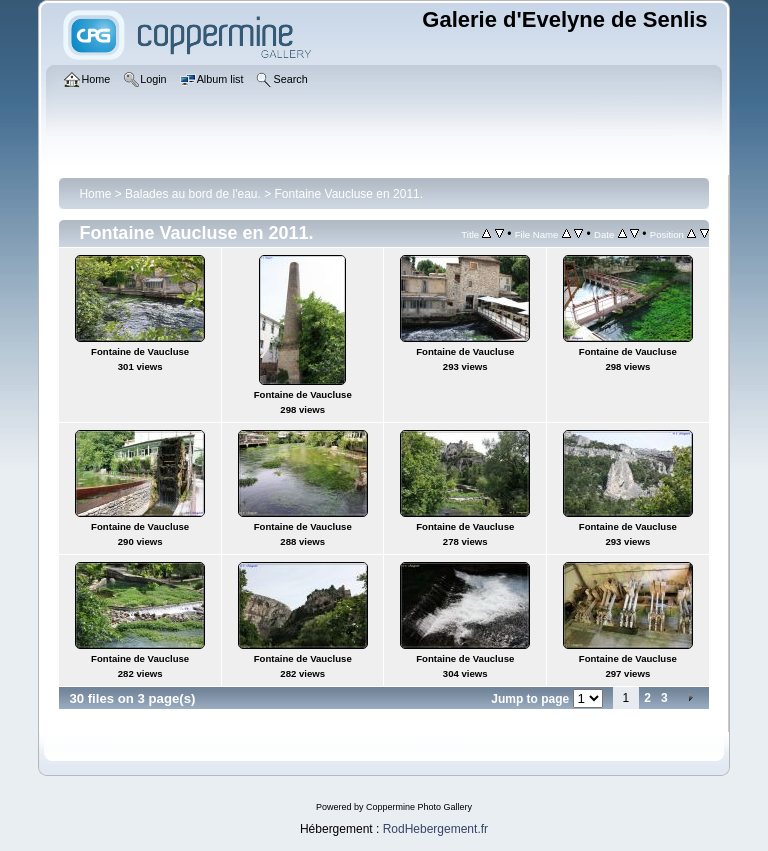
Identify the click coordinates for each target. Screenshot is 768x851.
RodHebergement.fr (435, 829)
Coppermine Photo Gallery (419, 807)
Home (95, 194)
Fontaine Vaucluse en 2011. (349, 194)
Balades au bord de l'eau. (193, 194)
